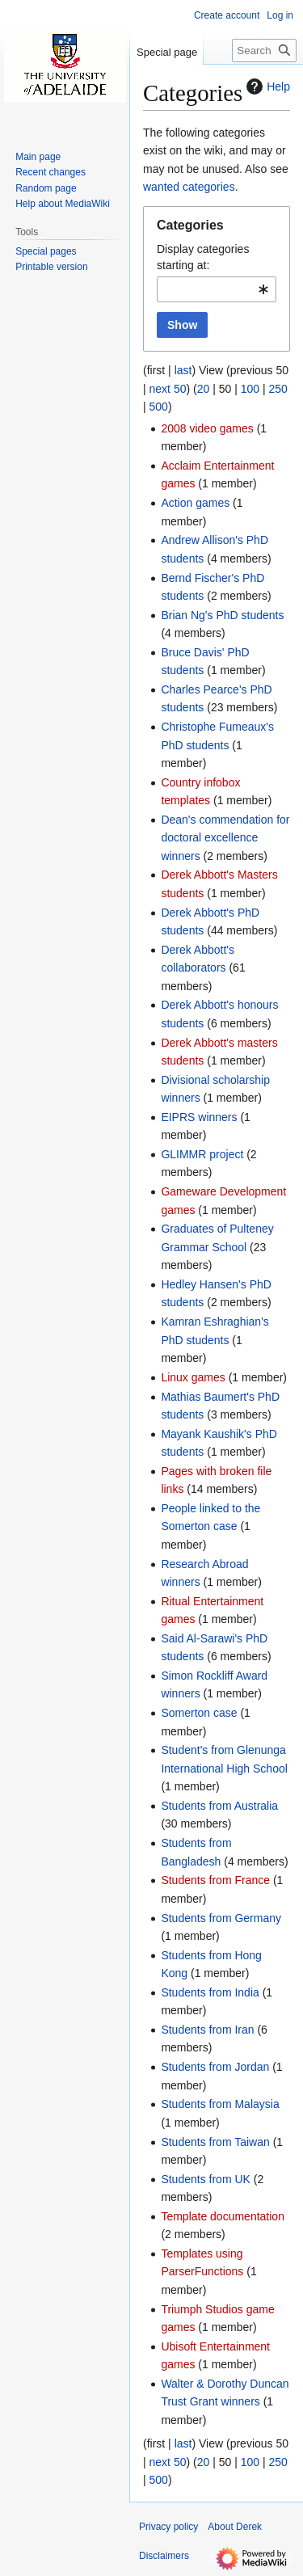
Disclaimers (164, 2555)
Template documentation (222, 2216)
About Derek (235, 2526)
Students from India (210, 1992)
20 (203, 388)
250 (277, 388)
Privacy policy (168, 2526)
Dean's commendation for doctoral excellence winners (225, 837)
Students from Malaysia (220, 2103)
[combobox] (216, 289)
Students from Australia (219, 1805)
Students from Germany (221, 1918)
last (183, 370)
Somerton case (199, 1712)
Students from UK (205, 2179)
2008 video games (207, 428)
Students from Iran (207, 2029)
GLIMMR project (202, 1154)
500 (158, 406)
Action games (195, 502)
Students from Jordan (215, 2066)
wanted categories (189, 186)
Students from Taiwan (215, 2141)
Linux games (193, 1377)
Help (266, 86)
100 (250, 388)
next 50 (168, 388)
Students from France (215, 1880)
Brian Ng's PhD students (222, 615)
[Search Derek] (264, 50)
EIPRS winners (199, 1117)
